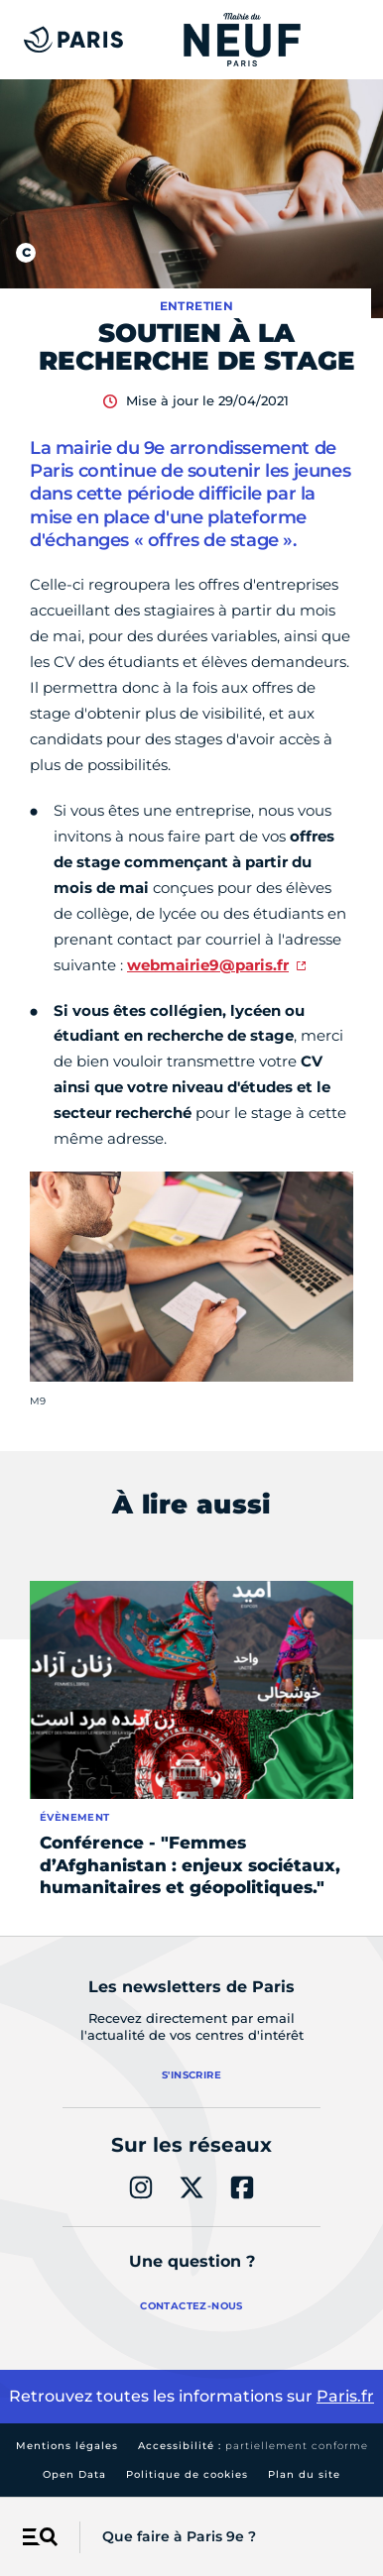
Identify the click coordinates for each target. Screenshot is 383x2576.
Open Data (74, 2474)
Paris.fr (345, 2396)
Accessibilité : (253, 2445)
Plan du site (304, 2474)
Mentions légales (67, 2445)
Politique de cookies (187, 2474)
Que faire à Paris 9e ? (179, 2536)
